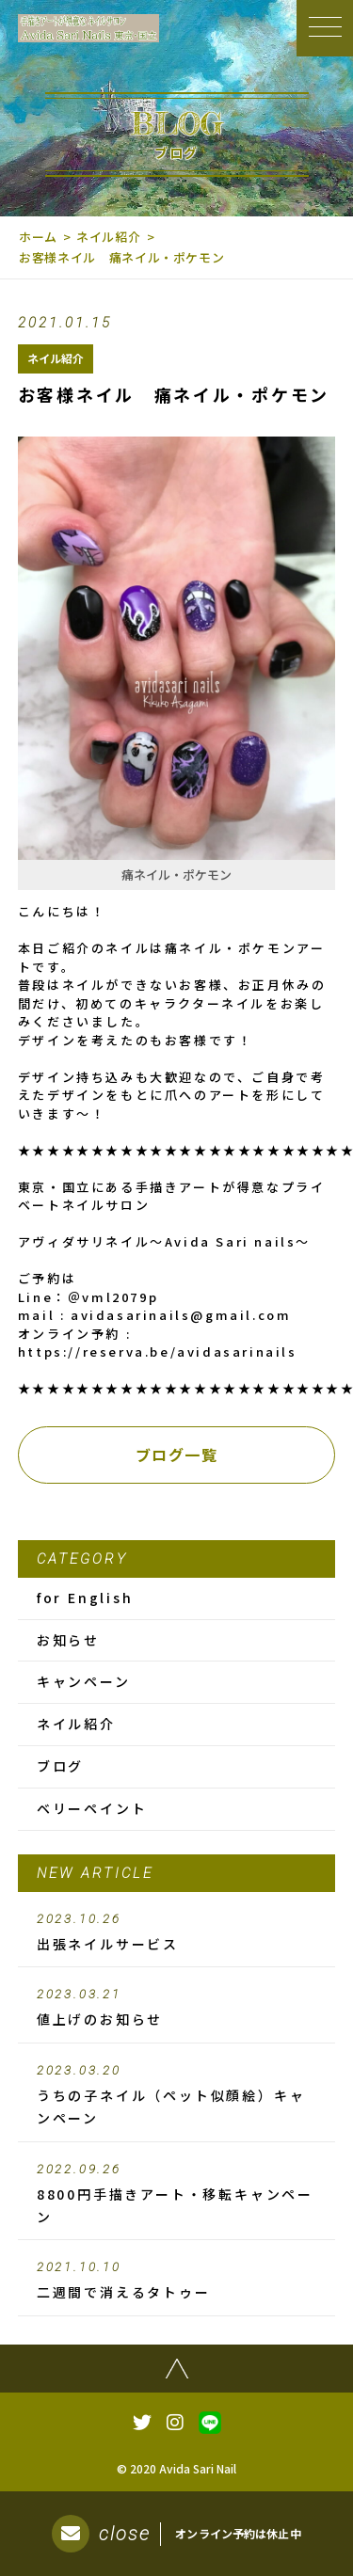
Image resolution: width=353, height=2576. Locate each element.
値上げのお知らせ (177, 2007)
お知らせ (68, 1639)
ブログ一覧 (177, 1454)
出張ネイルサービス (177, 1932)
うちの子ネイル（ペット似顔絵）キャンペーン (177, 2095)
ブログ (60, 1766)
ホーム (38, 237)
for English (85, 1597)
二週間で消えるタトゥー (177, 2280)
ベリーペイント (92, 1808)
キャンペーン (84, 1681)
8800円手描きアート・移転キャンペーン (177, 2194)
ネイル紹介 (108, 237)
